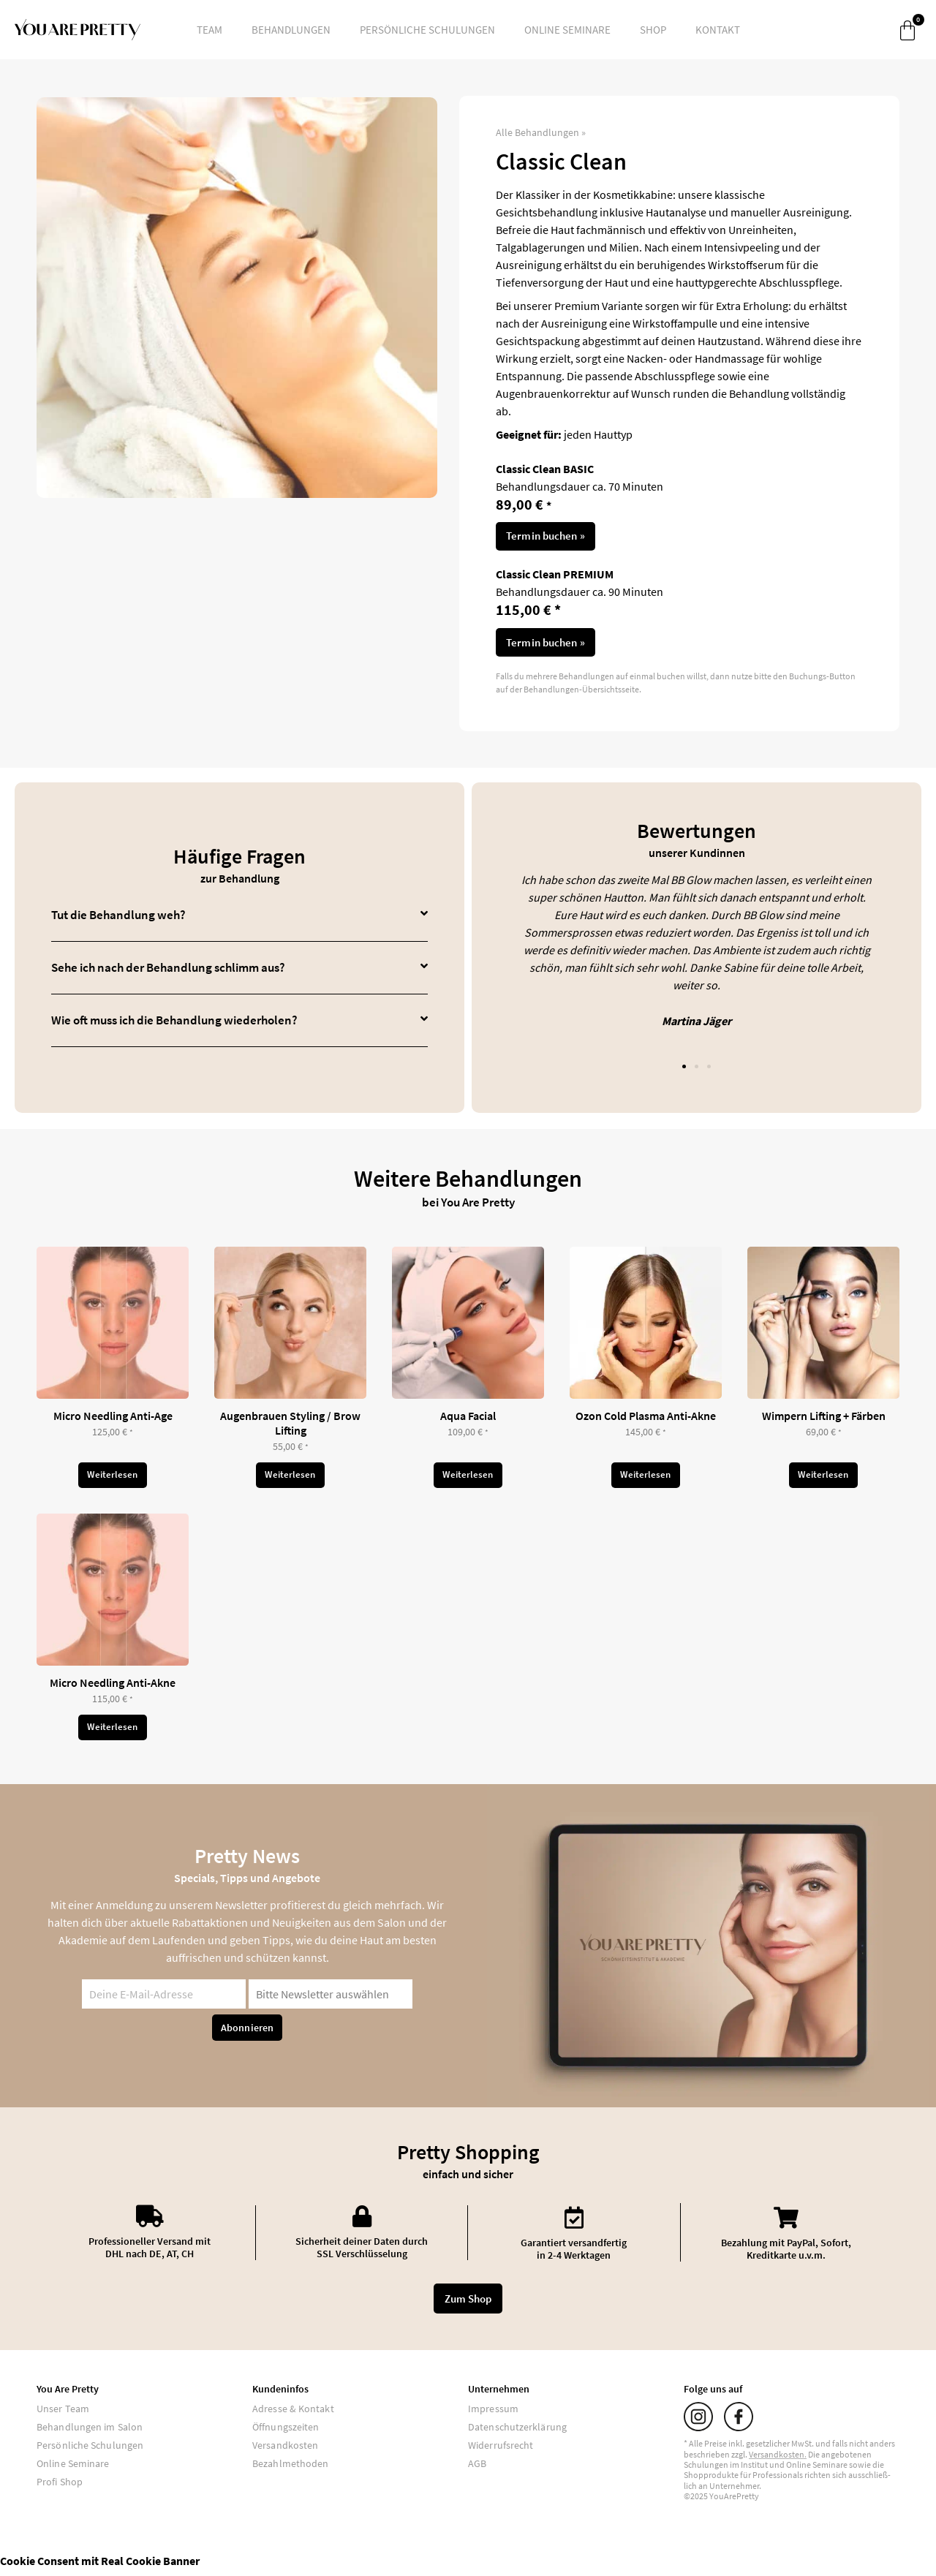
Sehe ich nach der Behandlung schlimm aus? (168, 970)
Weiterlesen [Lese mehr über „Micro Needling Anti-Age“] (112, 1479)
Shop (653, 30)
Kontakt (717, 30)
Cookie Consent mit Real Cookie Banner (100, 2567)
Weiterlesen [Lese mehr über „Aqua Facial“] (468, 1479)
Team (209, 30)
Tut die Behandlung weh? (118, 918)
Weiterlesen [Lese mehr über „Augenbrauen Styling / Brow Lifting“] (290, 1479)
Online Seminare (567, 30)
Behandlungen (291, 30)
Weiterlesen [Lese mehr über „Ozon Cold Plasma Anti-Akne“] (645, 1479)
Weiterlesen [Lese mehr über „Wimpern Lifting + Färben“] (823, 1479)
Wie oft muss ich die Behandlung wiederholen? (174, 1023)
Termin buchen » (546, 537)
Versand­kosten (776, 2460)
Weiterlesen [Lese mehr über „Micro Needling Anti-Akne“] (112, 1733)
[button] (239, 918)
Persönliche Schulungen (427, 30)
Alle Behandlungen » (541, 132)
